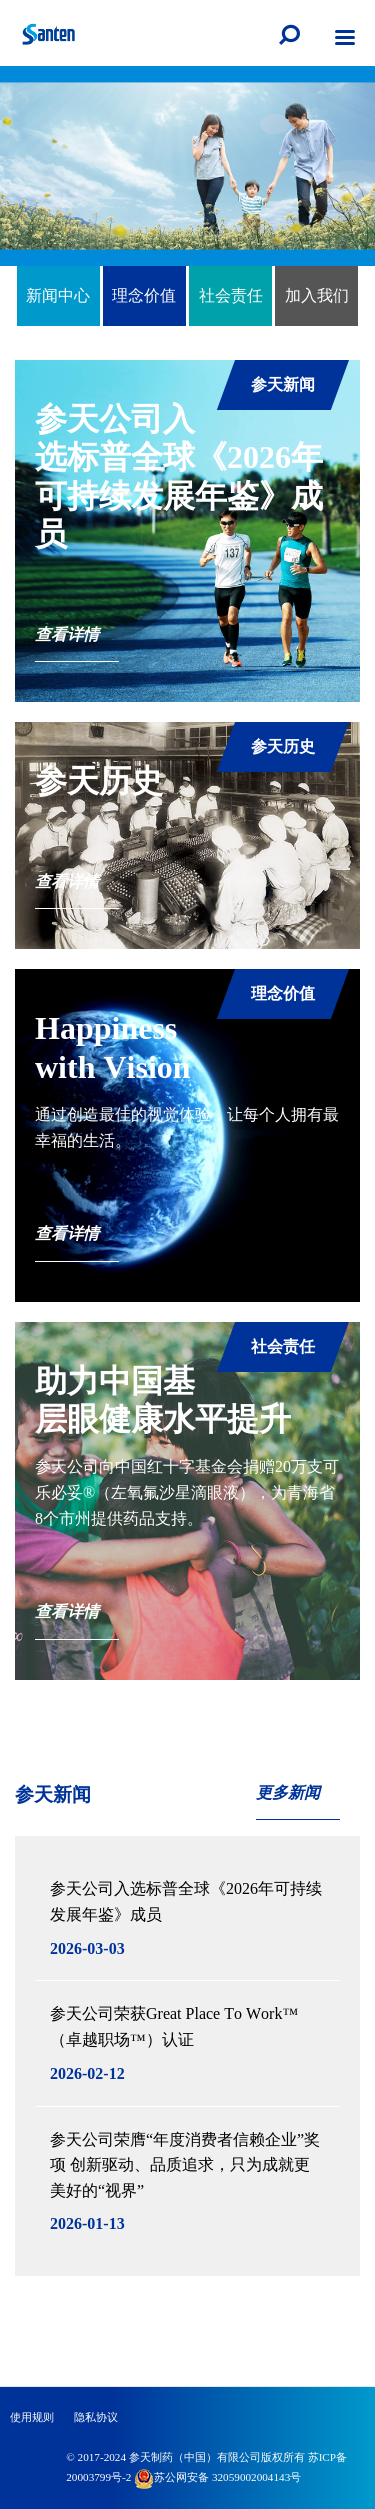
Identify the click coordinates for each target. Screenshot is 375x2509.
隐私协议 (96, 2417)
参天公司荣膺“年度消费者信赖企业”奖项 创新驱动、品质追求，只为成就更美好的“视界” (185, 2165)
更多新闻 (288, 1792)
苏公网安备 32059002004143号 (217, 2477)
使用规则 (32, 2417)
